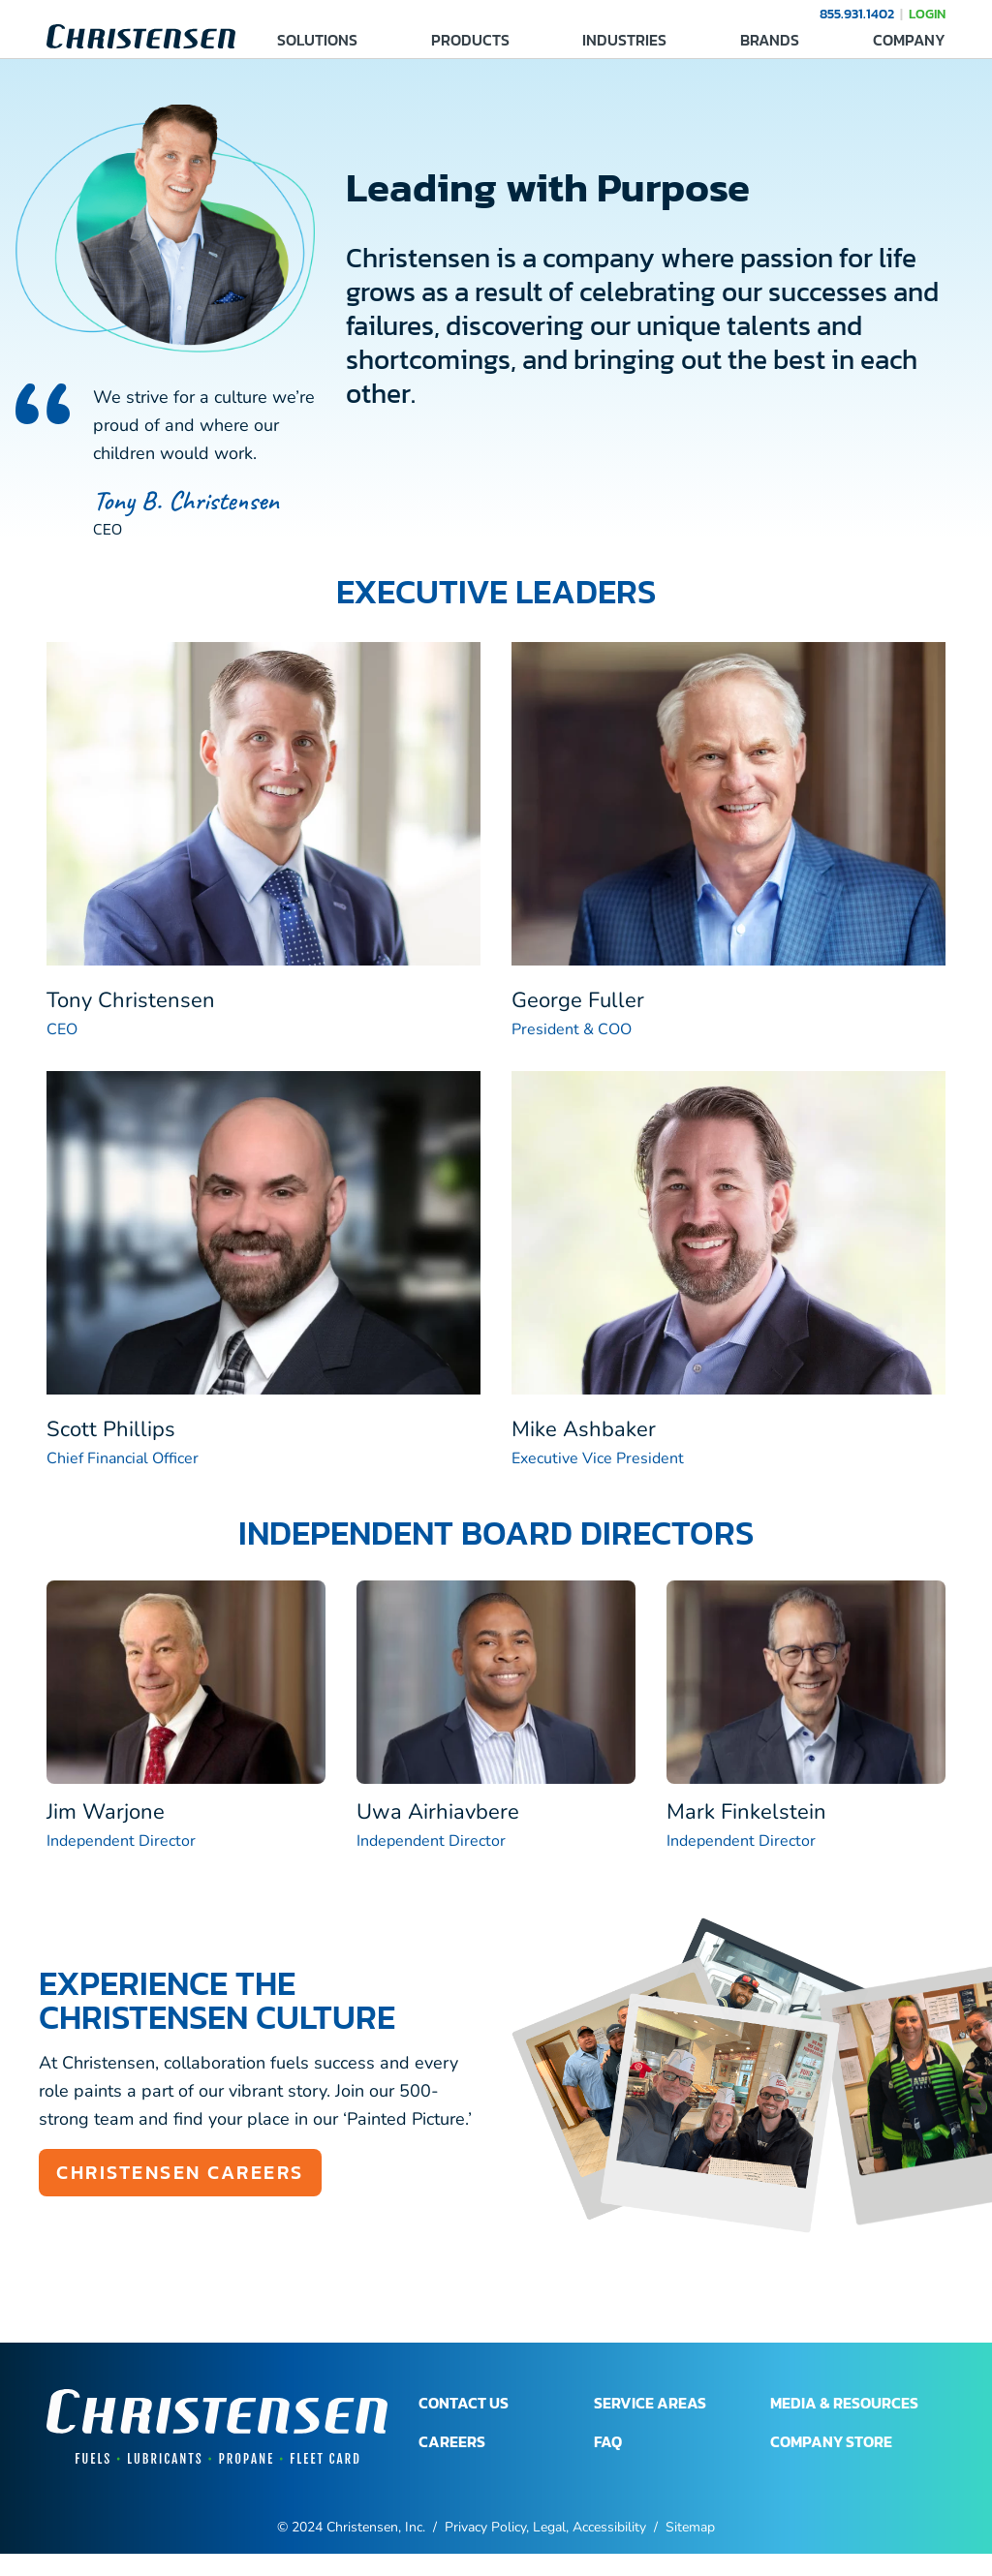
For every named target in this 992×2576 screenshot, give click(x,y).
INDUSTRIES (624, 39)
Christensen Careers (180, 2172)
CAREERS (451, 2441)
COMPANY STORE (831, 2441)
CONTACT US (463, 2402)
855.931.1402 (857, 14)
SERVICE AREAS (650, 2402)
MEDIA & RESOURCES (844, 2402)
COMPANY (909, 39)
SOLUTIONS (317, 39)
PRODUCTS (470, 39)
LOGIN (927, 14)
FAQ (608, 2441)
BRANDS (769, 39)
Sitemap (690, 2527)
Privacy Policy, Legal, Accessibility (545, 2527)
